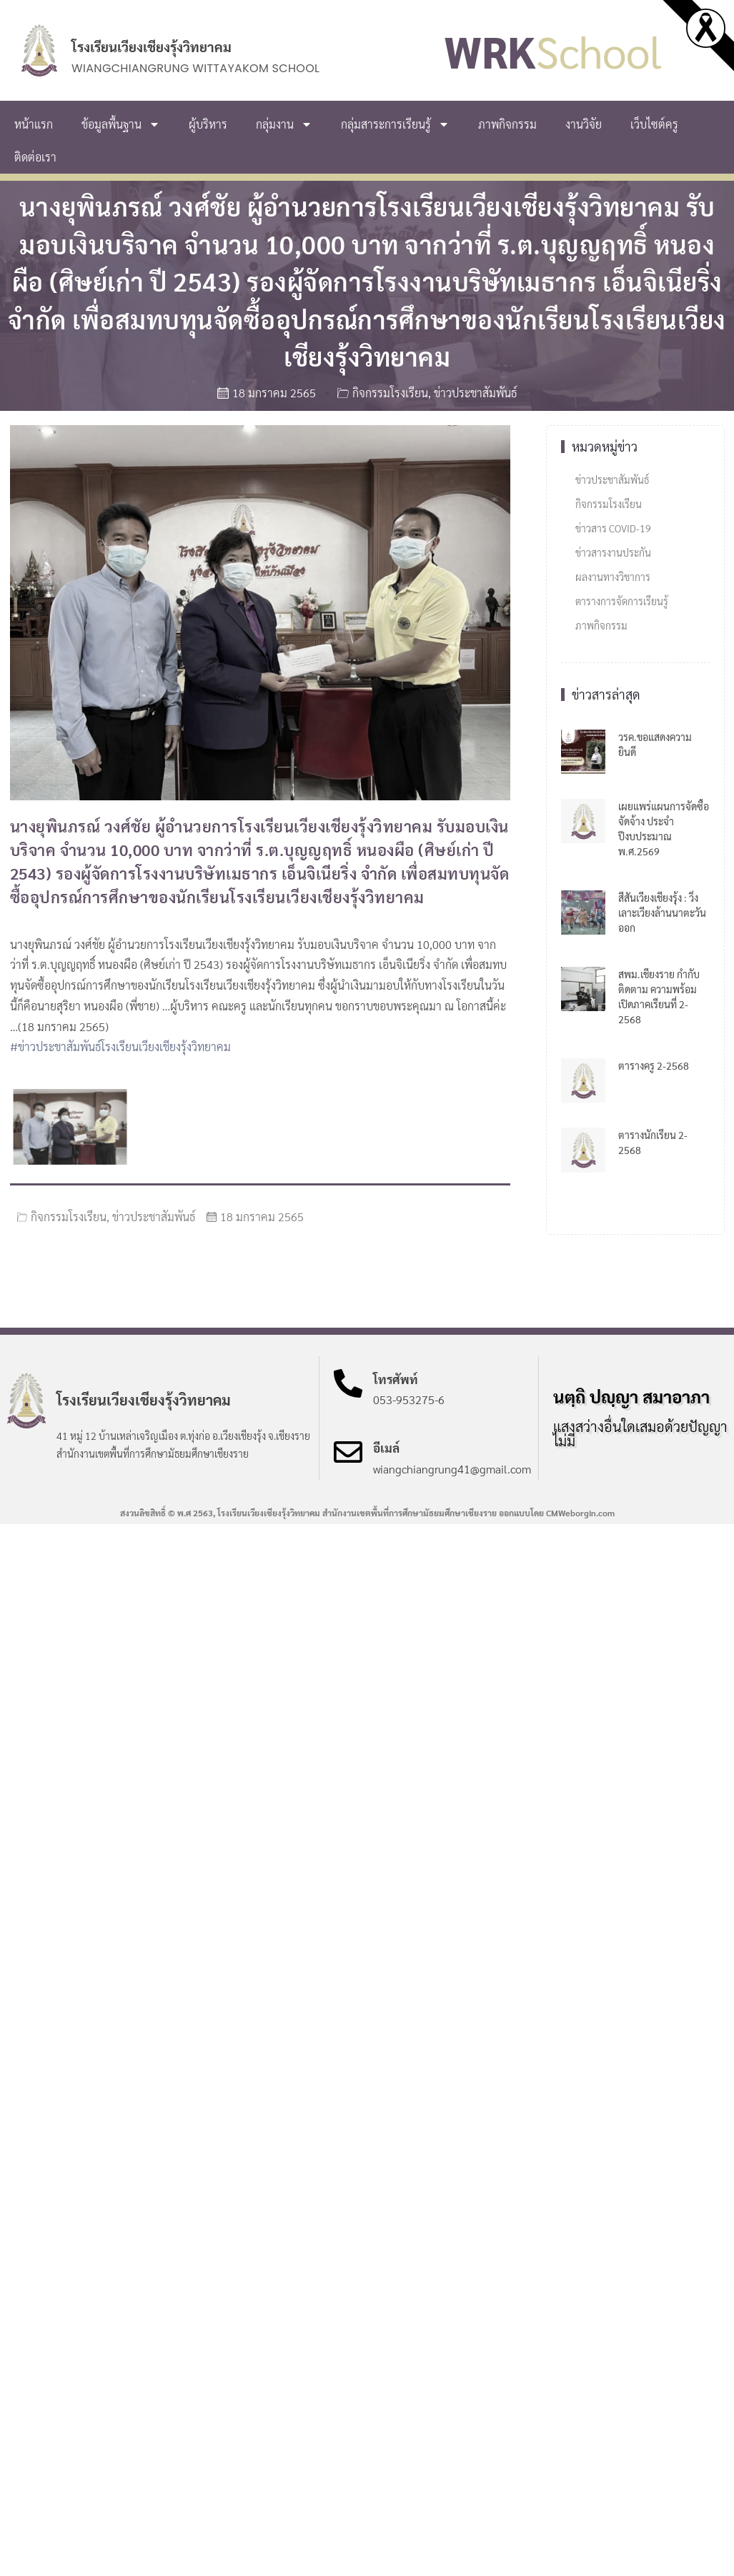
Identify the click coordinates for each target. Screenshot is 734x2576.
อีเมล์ (386, 1448)
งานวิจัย (583, 123)
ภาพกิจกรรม (507, 123)
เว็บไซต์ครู (654, 123)
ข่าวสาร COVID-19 (613, 528)
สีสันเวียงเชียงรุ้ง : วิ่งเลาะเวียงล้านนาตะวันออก (662, 912)
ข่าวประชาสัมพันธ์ (475, 392)
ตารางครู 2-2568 (653, 1065)
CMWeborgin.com (580, 1512)
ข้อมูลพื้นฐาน (120, 124)
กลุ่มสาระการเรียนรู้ (395, 124)
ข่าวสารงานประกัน (613, 552)
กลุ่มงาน (284, 124)
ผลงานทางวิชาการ (612, 576)
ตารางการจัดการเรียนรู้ (621, 601)
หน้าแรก (33, 123)
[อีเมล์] (348, 1452)
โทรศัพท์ (395, 1379)
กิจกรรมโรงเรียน (390, 392)
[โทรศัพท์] (348, 1383)
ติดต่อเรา (35, 156)
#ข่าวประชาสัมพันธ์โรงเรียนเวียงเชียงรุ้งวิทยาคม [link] (120, 1046)
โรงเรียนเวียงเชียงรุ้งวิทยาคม (151, 46)
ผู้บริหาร (208, 123)
